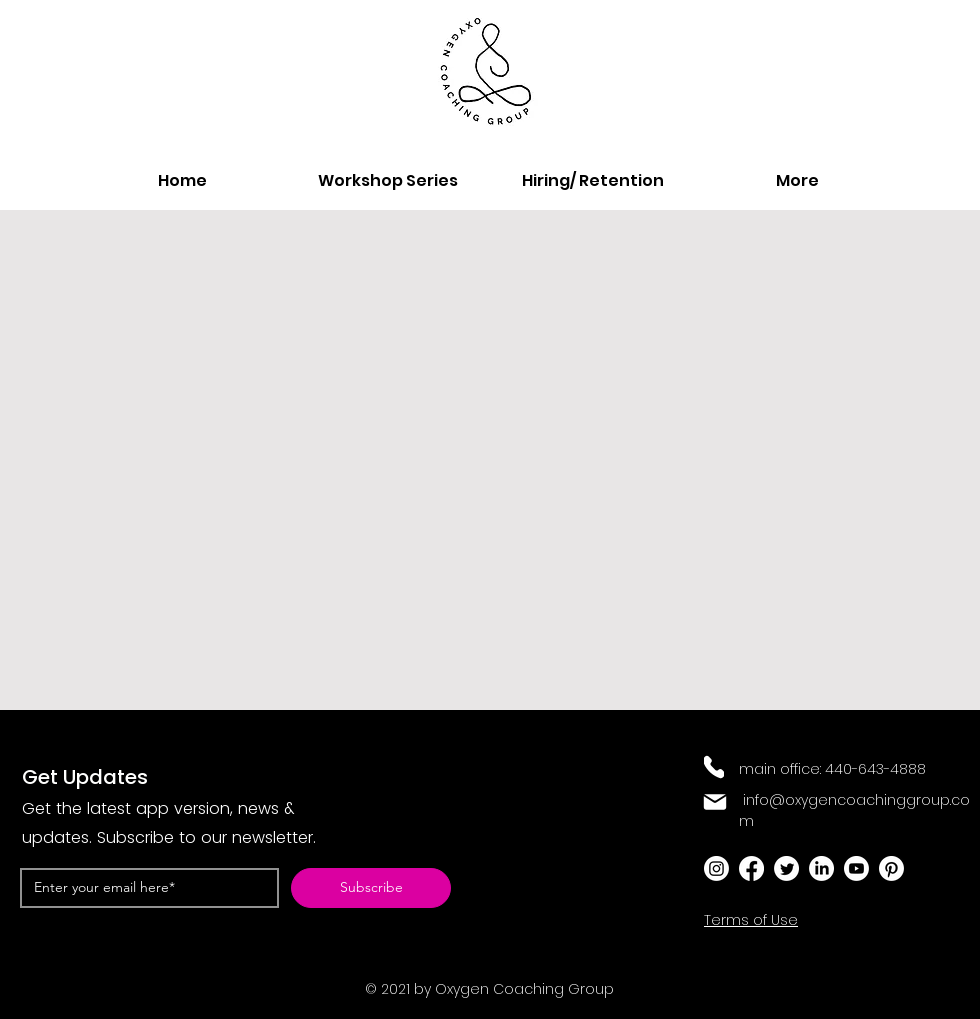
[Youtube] (856, 868)
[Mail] (715, 802)
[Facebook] (751, 868)
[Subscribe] (371, 888)
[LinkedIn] (821, 868)
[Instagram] (716, 868)
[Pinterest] (891, 868)
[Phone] (714, 767)
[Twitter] (786, 868)
